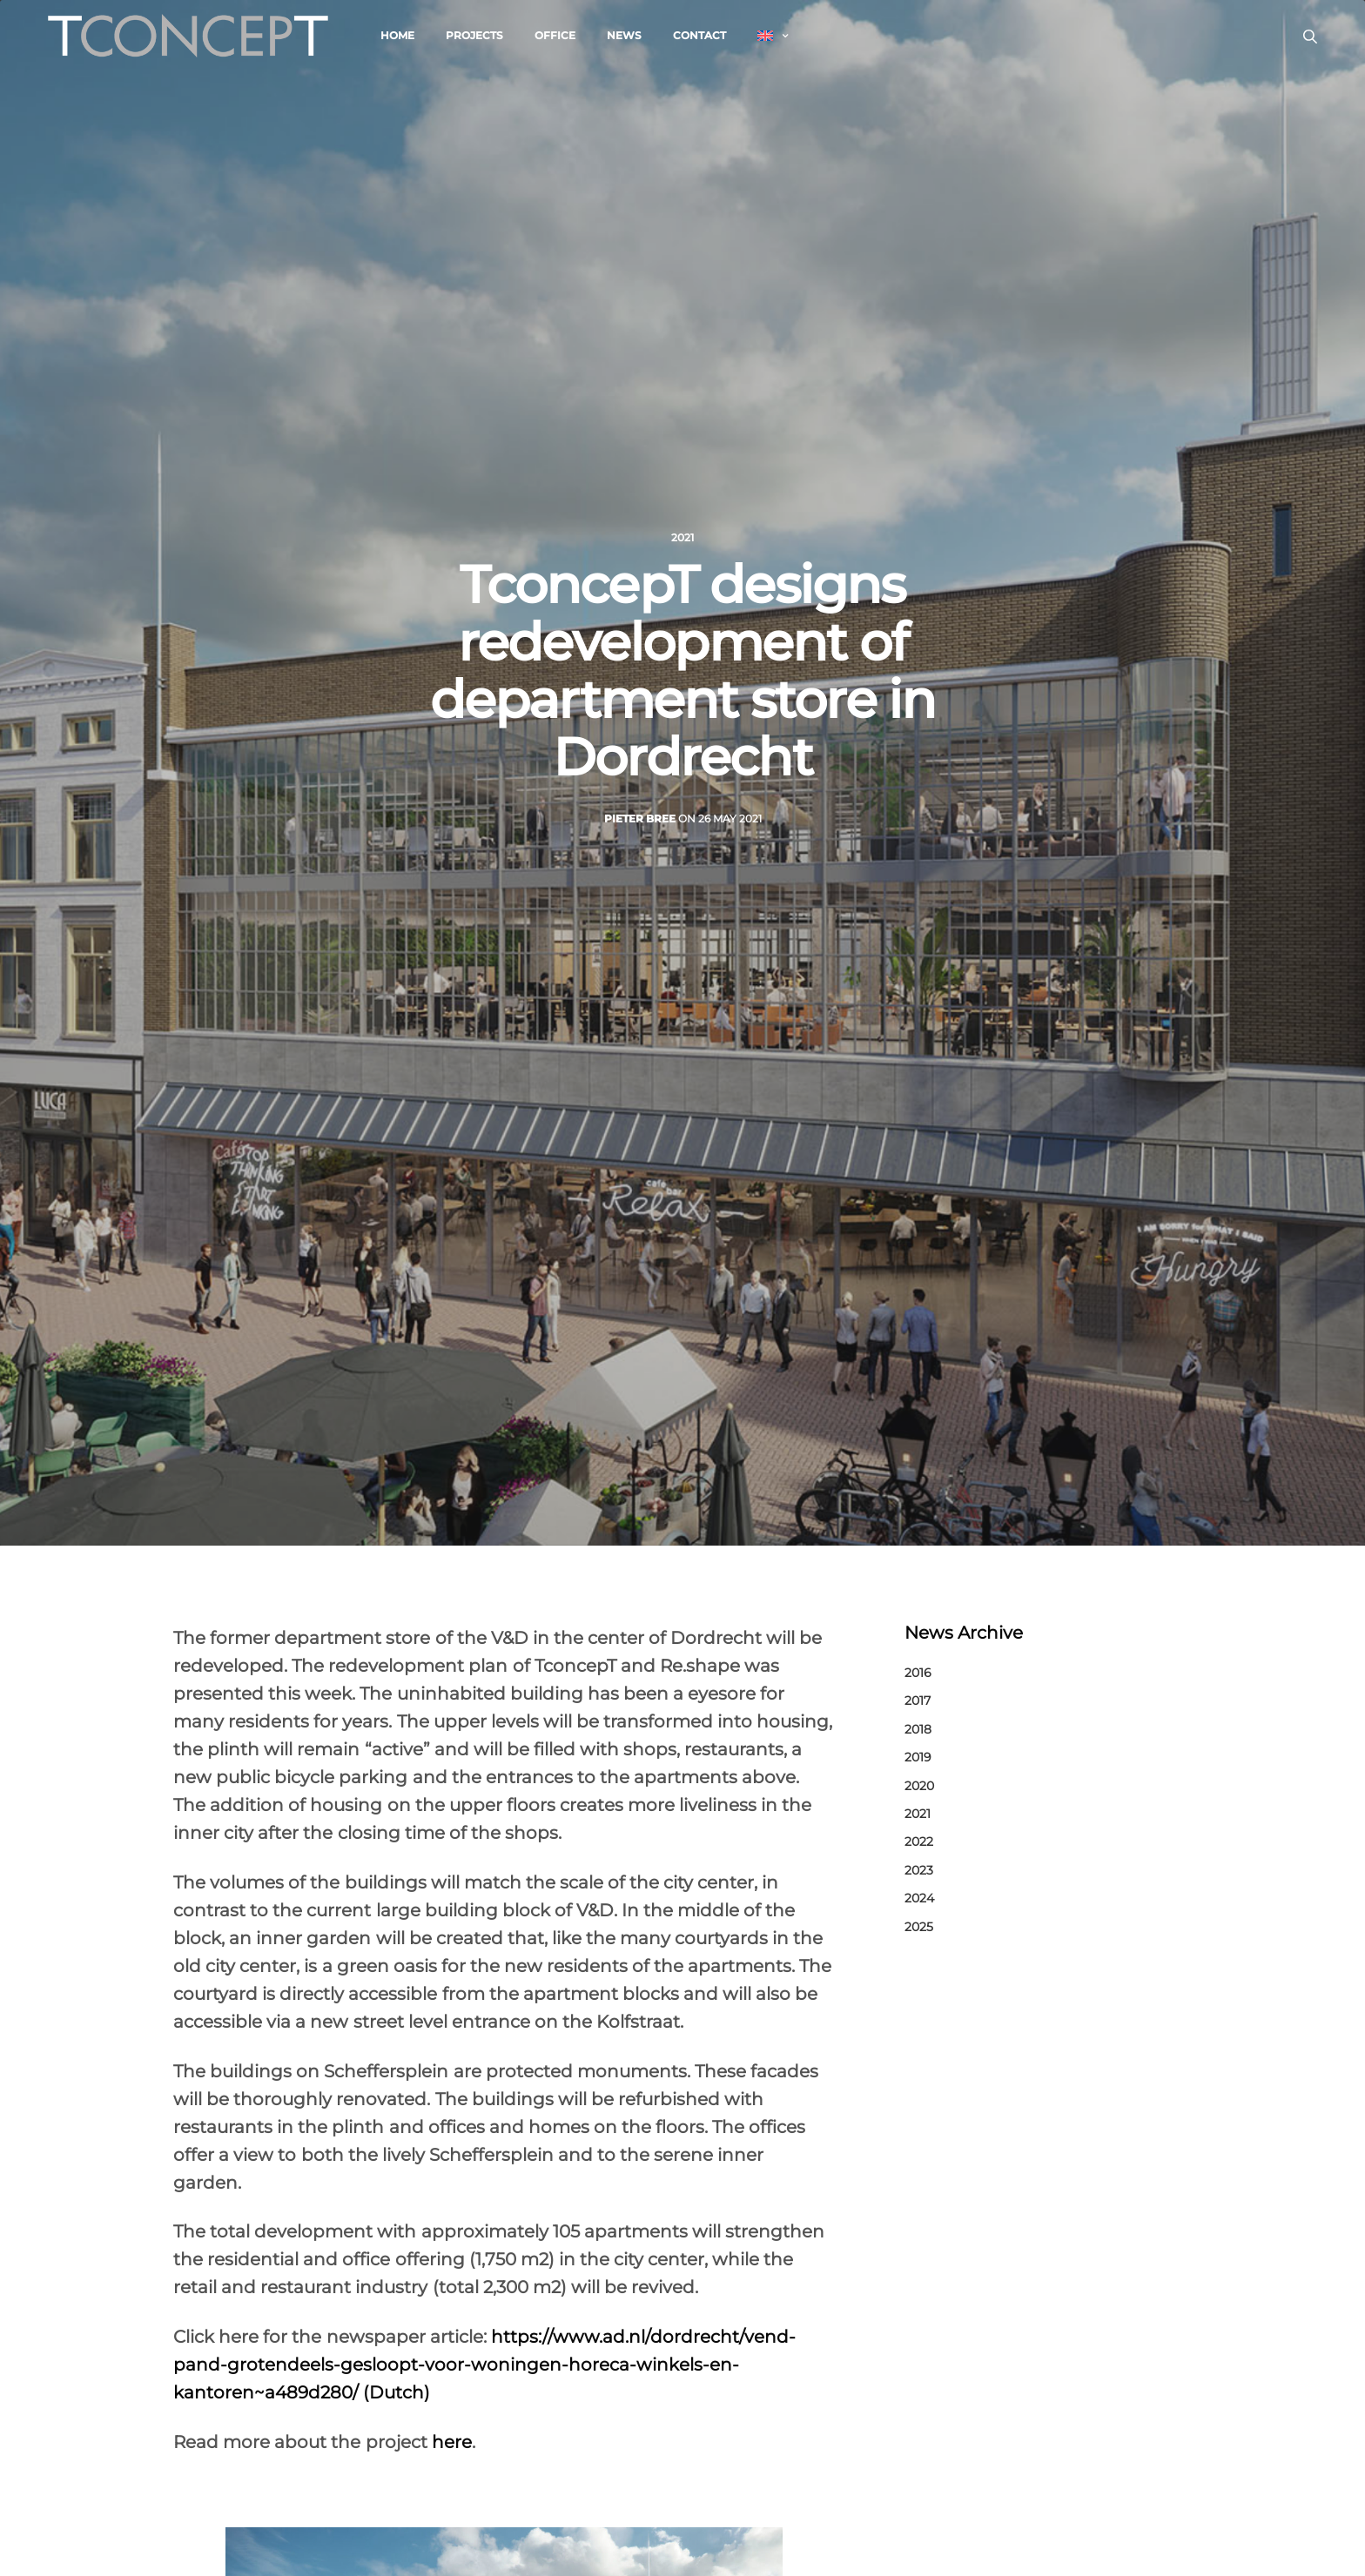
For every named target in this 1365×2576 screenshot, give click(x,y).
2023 (918, 1870)
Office (555, 35)
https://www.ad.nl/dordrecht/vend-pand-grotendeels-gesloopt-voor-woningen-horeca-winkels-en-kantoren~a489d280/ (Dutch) (484, 2364)
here (449, 2442)
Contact (699, 35)
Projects (474, 35)
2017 (917, 1700)
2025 (918, 1927)
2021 (682, 538)
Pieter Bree (640, 818)
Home (397, 35)
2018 (917, 1729)
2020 (919, 1786)
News (624, 35)
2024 (919, 1898)
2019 (917, 1757)
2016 (917, 1672)
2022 (918, 1841)
